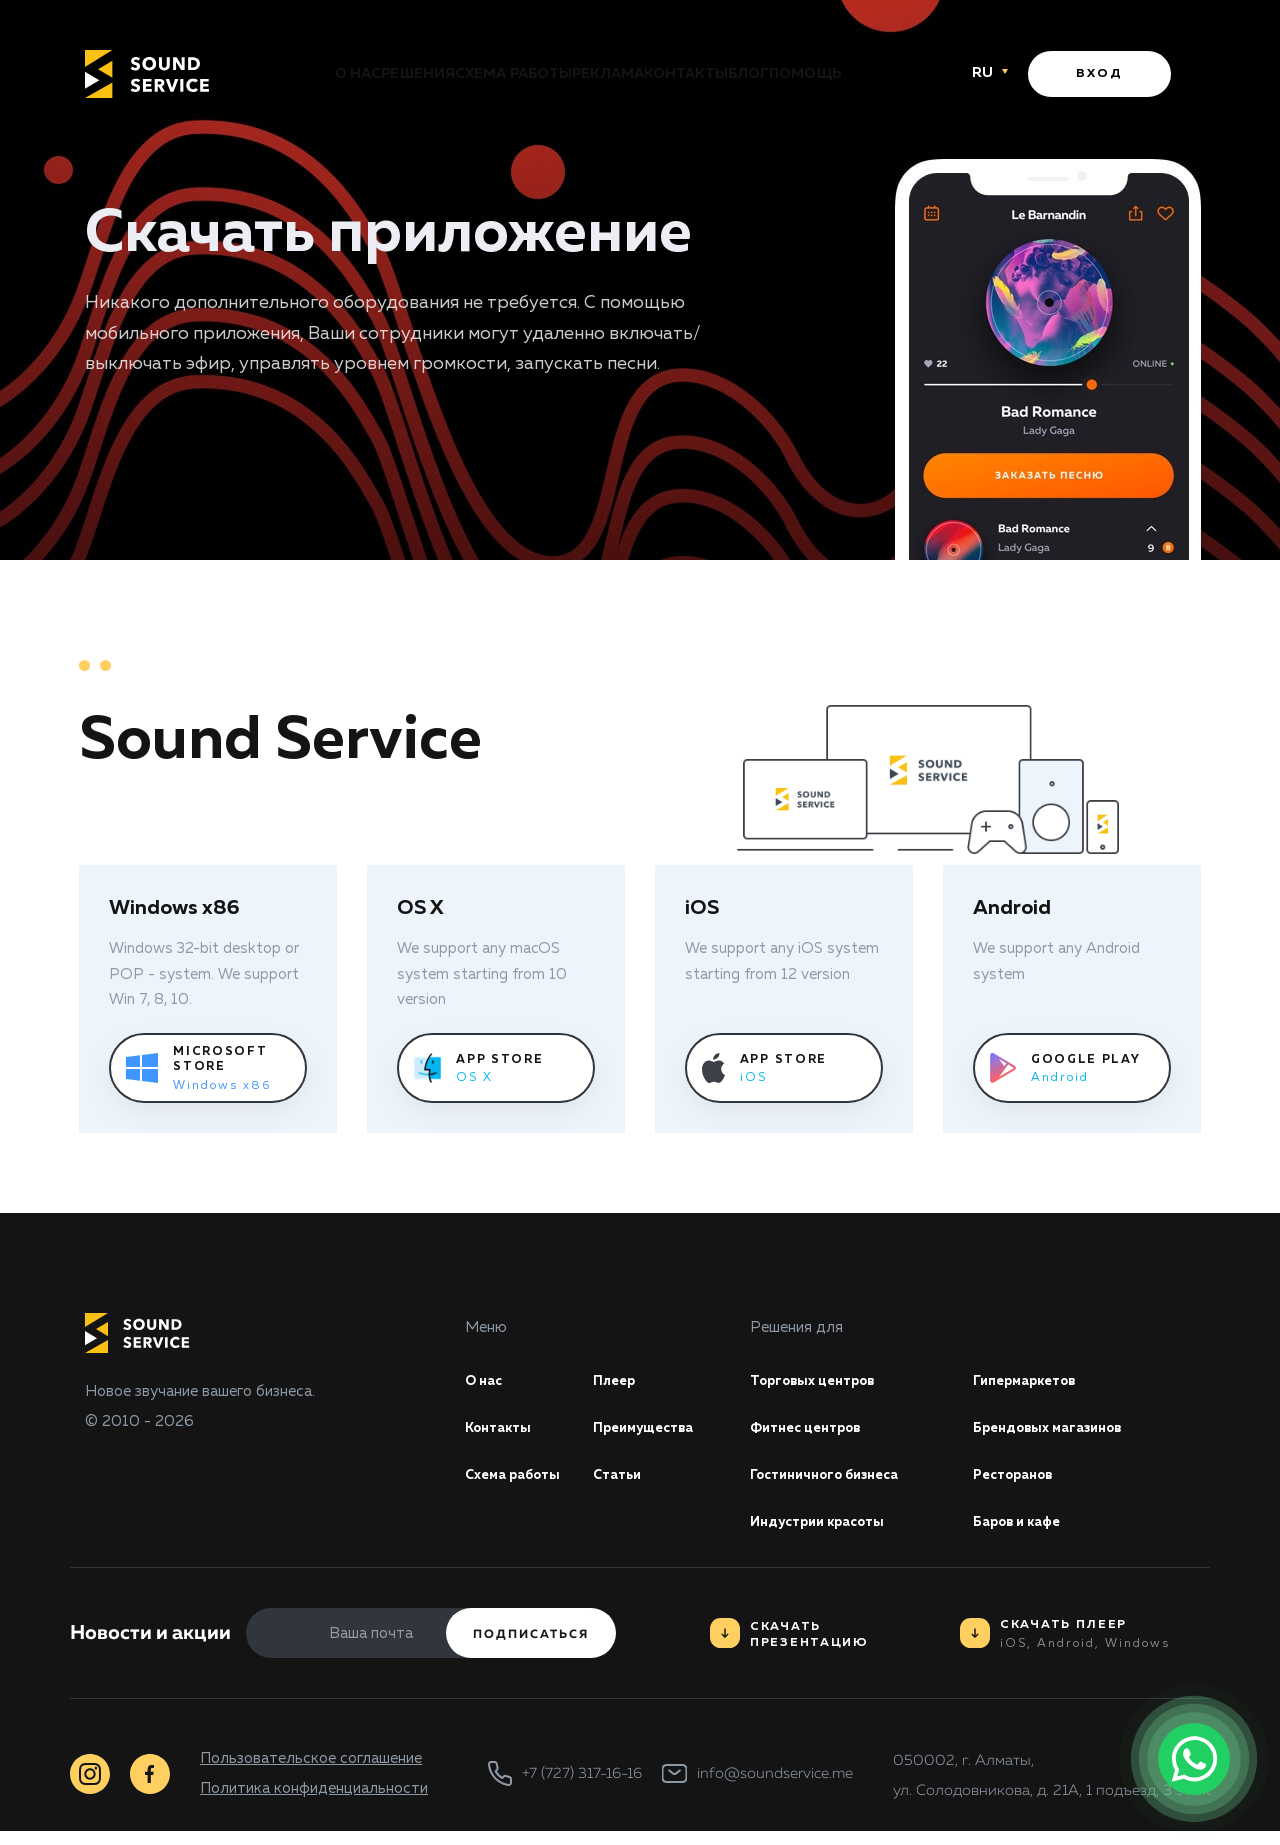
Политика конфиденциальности (314, 1801)
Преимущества (651, 1433)
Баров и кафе (1024, 1534)
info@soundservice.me (775, 1787)
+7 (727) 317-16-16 (582, 1787)
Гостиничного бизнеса (836, 1484)
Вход (1099, 75)
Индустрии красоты (827, 1534)
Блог (808, 75)
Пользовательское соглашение (311, 1771)
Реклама (608, 75)
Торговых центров (822, 1383)
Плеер (617, 1383)
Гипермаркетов (1032, 1383)
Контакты (716, 75)
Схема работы (483, 75)
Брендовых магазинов (1059, 1433)
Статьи (621, 1484)
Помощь (895, 75)
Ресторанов (1020, 1484)
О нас (268, 75)
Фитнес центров (813, 1433)
